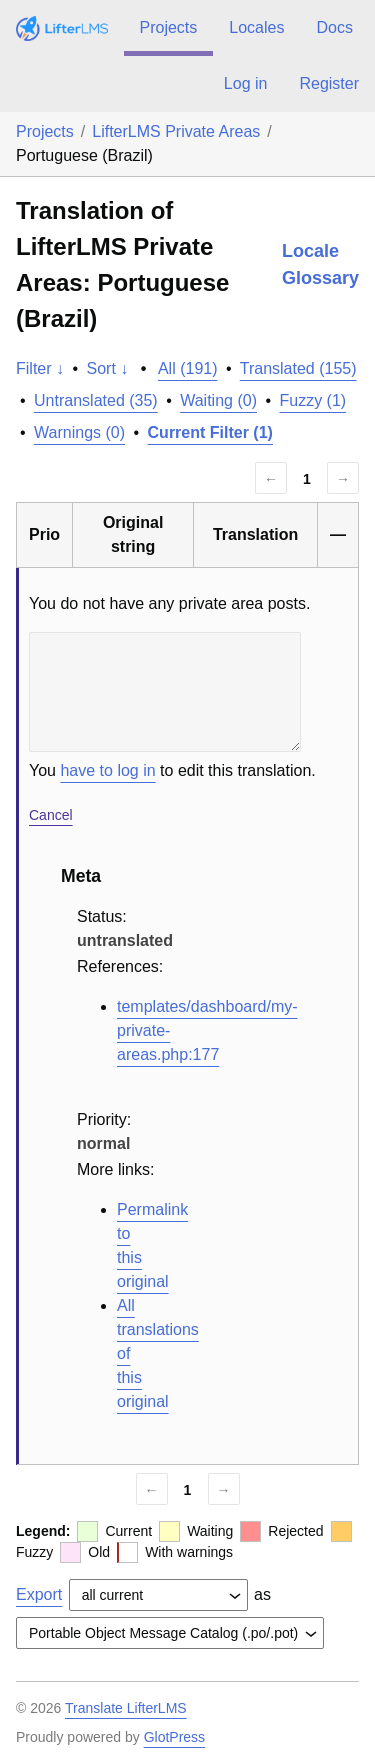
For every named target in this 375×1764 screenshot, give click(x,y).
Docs (334, 27)
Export (39, 1594)
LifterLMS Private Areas (176, 131)
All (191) (188, 368)
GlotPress (174, 1737)
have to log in (107, 770)
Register (329, 83)
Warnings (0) (79, 432)
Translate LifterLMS (126, 1708)
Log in (246, 83)
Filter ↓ (40, 368)
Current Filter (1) (210, 432)
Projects (169, 27)
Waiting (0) (218, 400)
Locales (256, 27)
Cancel (51, 815)
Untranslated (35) (96, 400)
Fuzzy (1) (312, 400)
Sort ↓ (108, 368)
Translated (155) (298, 368)
